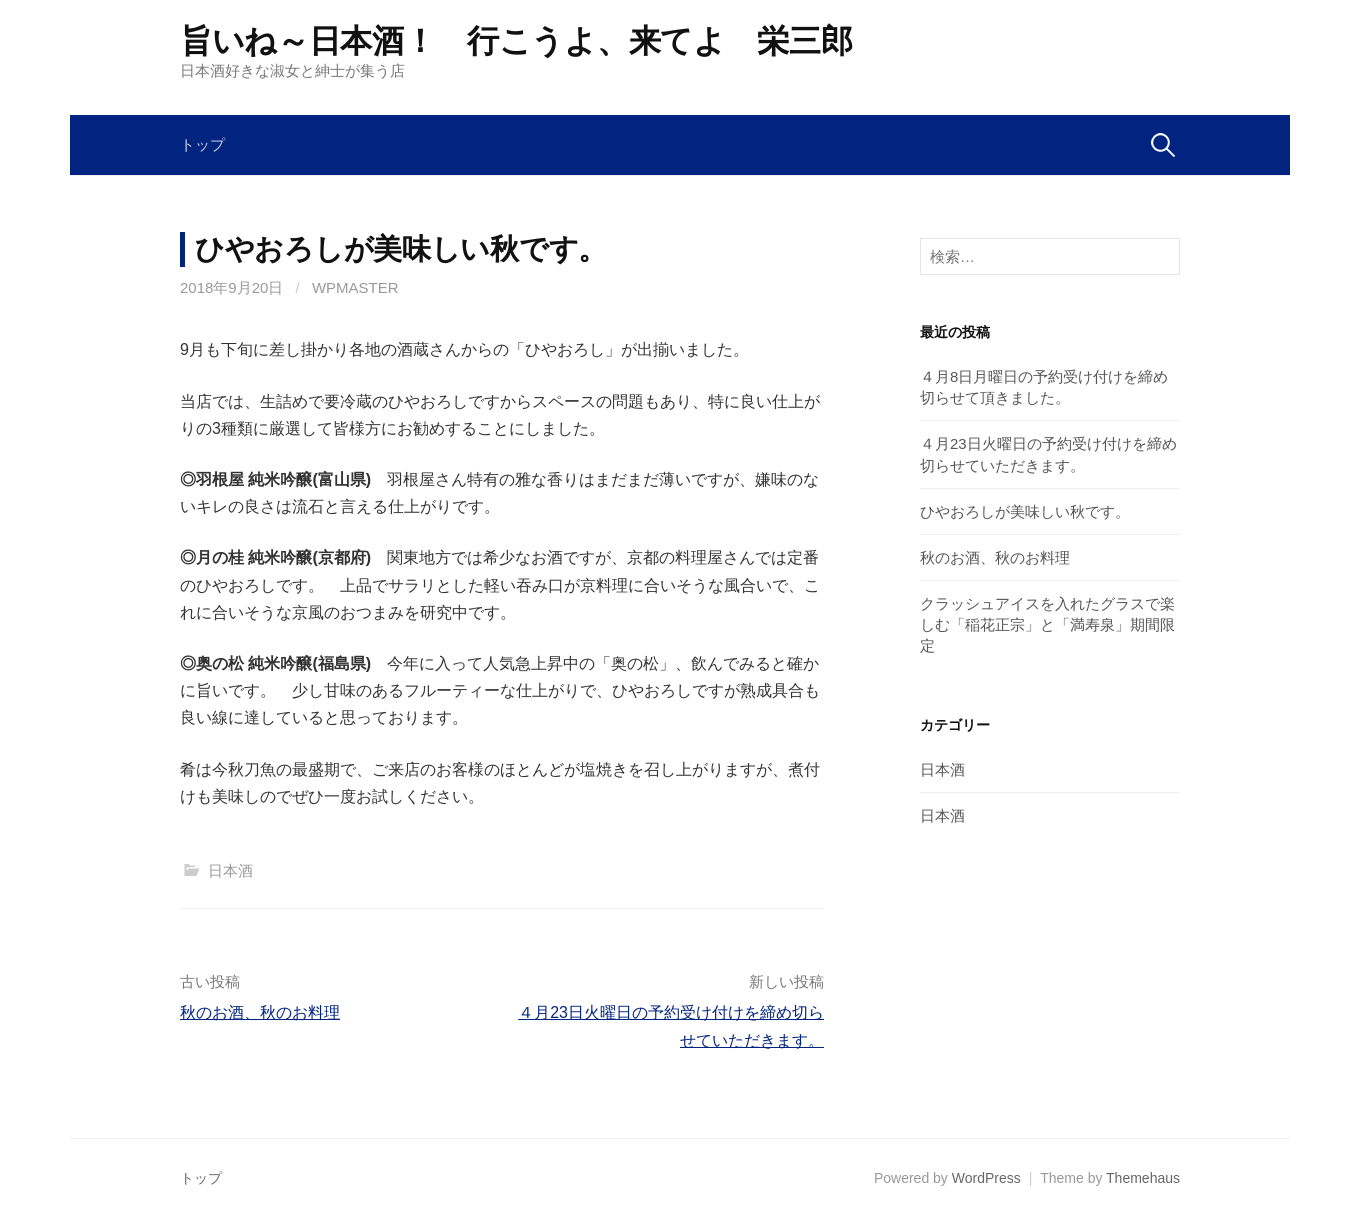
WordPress (986, 1178)
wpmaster (355, 287)
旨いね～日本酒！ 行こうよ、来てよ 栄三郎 (516, 41)
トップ (202, 144)
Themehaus (1143, 1178)
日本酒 (230, 870)
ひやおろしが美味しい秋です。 (1025, 511)
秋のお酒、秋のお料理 (260, 1012)
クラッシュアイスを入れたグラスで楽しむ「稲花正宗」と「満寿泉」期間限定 (1047, 624)
